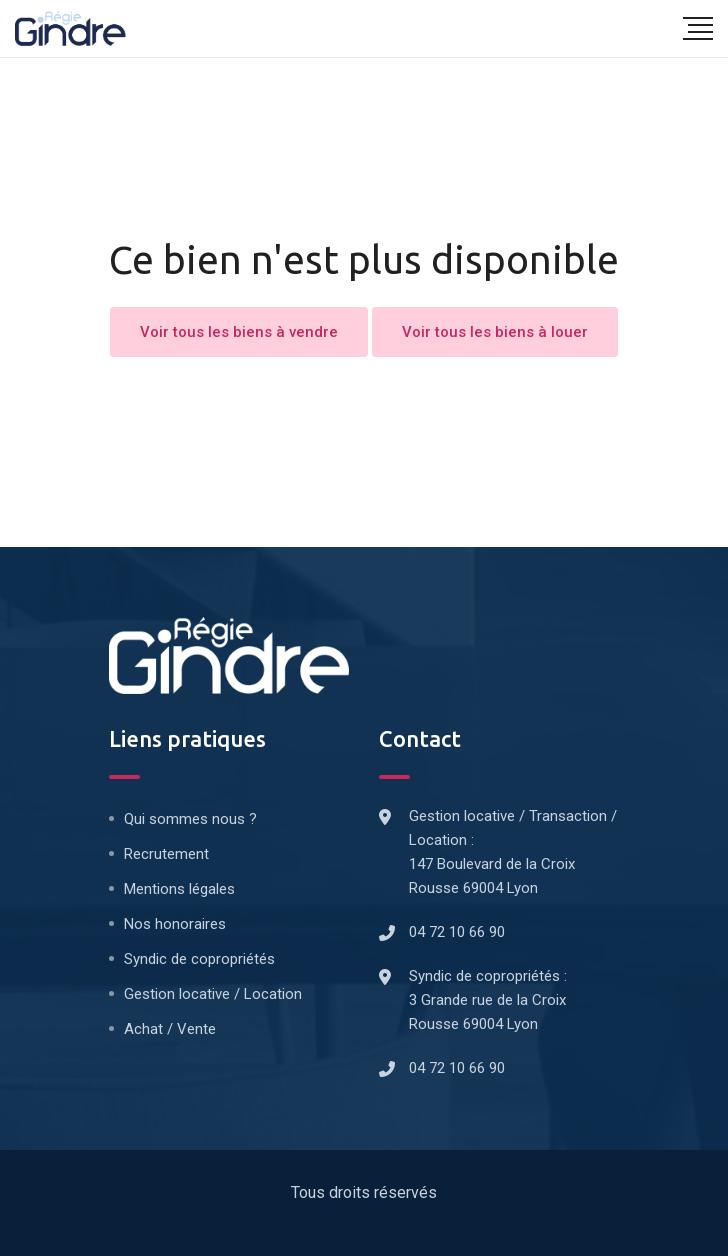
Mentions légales (179, 889)
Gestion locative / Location (213, 994)
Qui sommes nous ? (190, 819)
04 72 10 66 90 (457, 932)
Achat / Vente (170, 1029)
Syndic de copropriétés (199, 959)
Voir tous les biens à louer (495, 332)
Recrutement (166, 854)
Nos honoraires (175, 924)
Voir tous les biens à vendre (239, 332)
